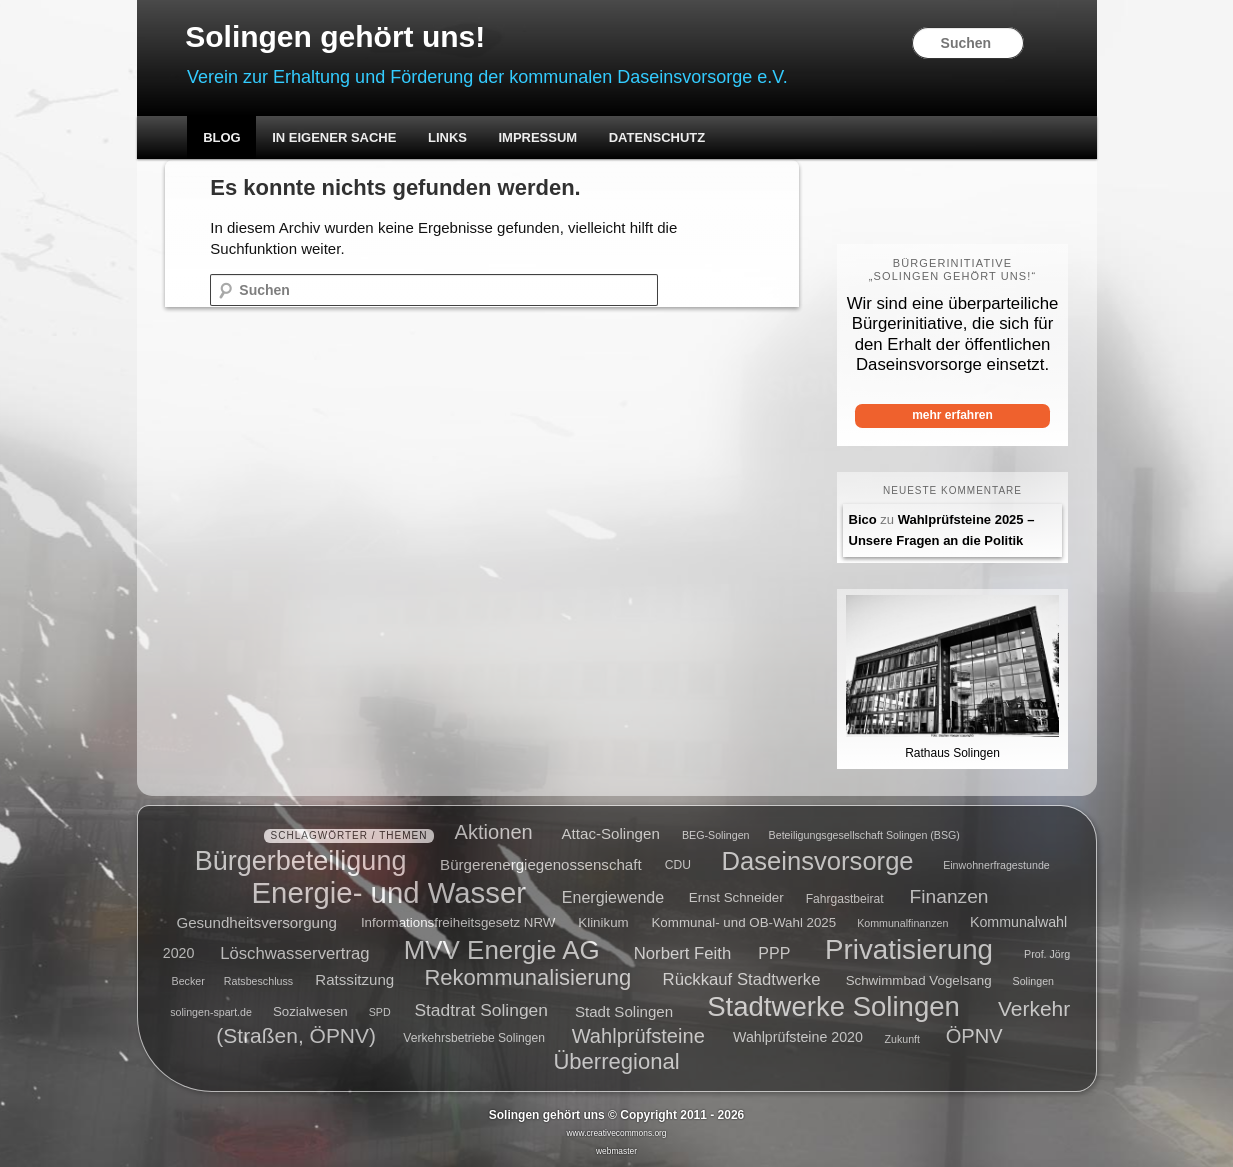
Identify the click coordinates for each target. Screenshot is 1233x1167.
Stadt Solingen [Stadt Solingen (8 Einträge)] (624, 1010)
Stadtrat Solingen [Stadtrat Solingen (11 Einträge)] (481, 1010)
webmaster (616, 1151)
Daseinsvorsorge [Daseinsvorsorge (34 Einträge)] (818, 860)
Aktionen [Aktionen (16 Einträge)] (494, 832)
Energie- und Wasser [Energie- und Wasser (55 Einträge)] (389, 892)
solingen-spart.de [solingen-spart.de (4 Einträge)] (211, 1012)
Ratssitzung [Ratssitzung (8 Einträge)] (354, 979)
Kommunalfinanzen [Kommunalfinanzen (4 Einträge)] (902, 923)
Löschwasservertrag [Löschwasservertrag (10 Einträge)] (294, 952)
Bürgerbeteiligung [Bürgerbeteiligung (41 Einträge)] (301, 860)
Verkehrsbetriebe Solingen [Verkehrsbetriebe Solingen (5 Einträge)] (474, 1039)
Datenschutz (657, 137)
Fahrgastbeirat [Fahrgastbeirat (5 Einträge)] (845, 899)
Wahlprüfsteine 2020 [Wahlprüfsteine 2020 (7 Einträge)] (798, 1038)
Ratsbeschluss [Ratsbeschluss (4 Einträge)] (258, 981)
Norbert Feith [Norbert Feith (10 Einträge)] (682, 952)
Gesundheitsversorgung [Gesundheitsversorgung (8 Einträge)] (256, 921)
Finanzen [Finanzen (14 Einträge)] (949, 896)
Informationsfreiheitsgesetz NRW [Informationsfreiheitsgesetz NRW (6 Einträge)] (458, 922)
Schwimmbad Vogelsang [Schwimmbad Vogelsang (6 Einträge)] (919, 980)
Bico (863, 519)
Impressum (537, 137)
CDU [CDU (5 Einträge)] (678, 865)
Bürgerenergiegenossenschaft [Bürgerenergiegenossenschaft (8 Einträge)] (541, 863)
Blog (222, 137)
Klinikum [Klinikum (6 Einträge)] (603, 922)
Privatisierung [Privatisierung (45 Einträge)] (909, 948)
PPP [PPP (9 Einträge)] (774, 952)
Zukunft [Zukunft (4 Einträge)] (902, 1039)
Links (447, 137)
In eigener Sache (334, 137)
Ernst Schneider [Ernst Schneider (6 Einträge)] (736, 898)
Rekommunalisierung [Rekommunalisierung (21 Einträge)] (527, 977)
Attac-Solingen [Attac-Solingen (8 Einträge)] (611, 833)
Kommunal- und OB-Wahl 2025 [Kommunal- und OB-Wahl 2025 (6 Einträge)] (743, 922)
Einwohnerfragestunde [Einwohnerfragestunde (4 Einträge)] (996, 865)
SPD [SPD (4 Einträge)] (380, 1012)
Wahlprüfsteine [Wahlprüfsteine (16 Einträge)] (638, 1036)
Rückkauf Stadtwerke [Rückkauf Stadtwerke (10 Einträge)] (742, 979)
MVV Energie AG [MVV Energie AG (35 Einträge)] (502, 949)
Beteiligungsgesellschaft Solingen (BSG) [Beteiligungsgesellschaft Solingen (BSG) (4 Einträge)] (864, 835)
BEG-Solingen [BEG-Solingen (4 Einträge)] (716, 835)
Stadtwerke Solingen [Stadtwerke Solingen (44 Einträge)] (833, 1006)
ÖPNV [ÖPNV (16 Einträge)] (974, 1036)
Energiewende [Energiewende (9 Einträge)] (613, 897)
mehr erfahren (952, 415)
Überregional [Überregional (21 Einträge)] (616, 1061)
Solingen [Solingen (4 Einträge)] (1033, 981)
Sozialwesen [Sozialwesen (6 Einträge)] (310, 1011)
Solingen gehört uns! (335, 36)
